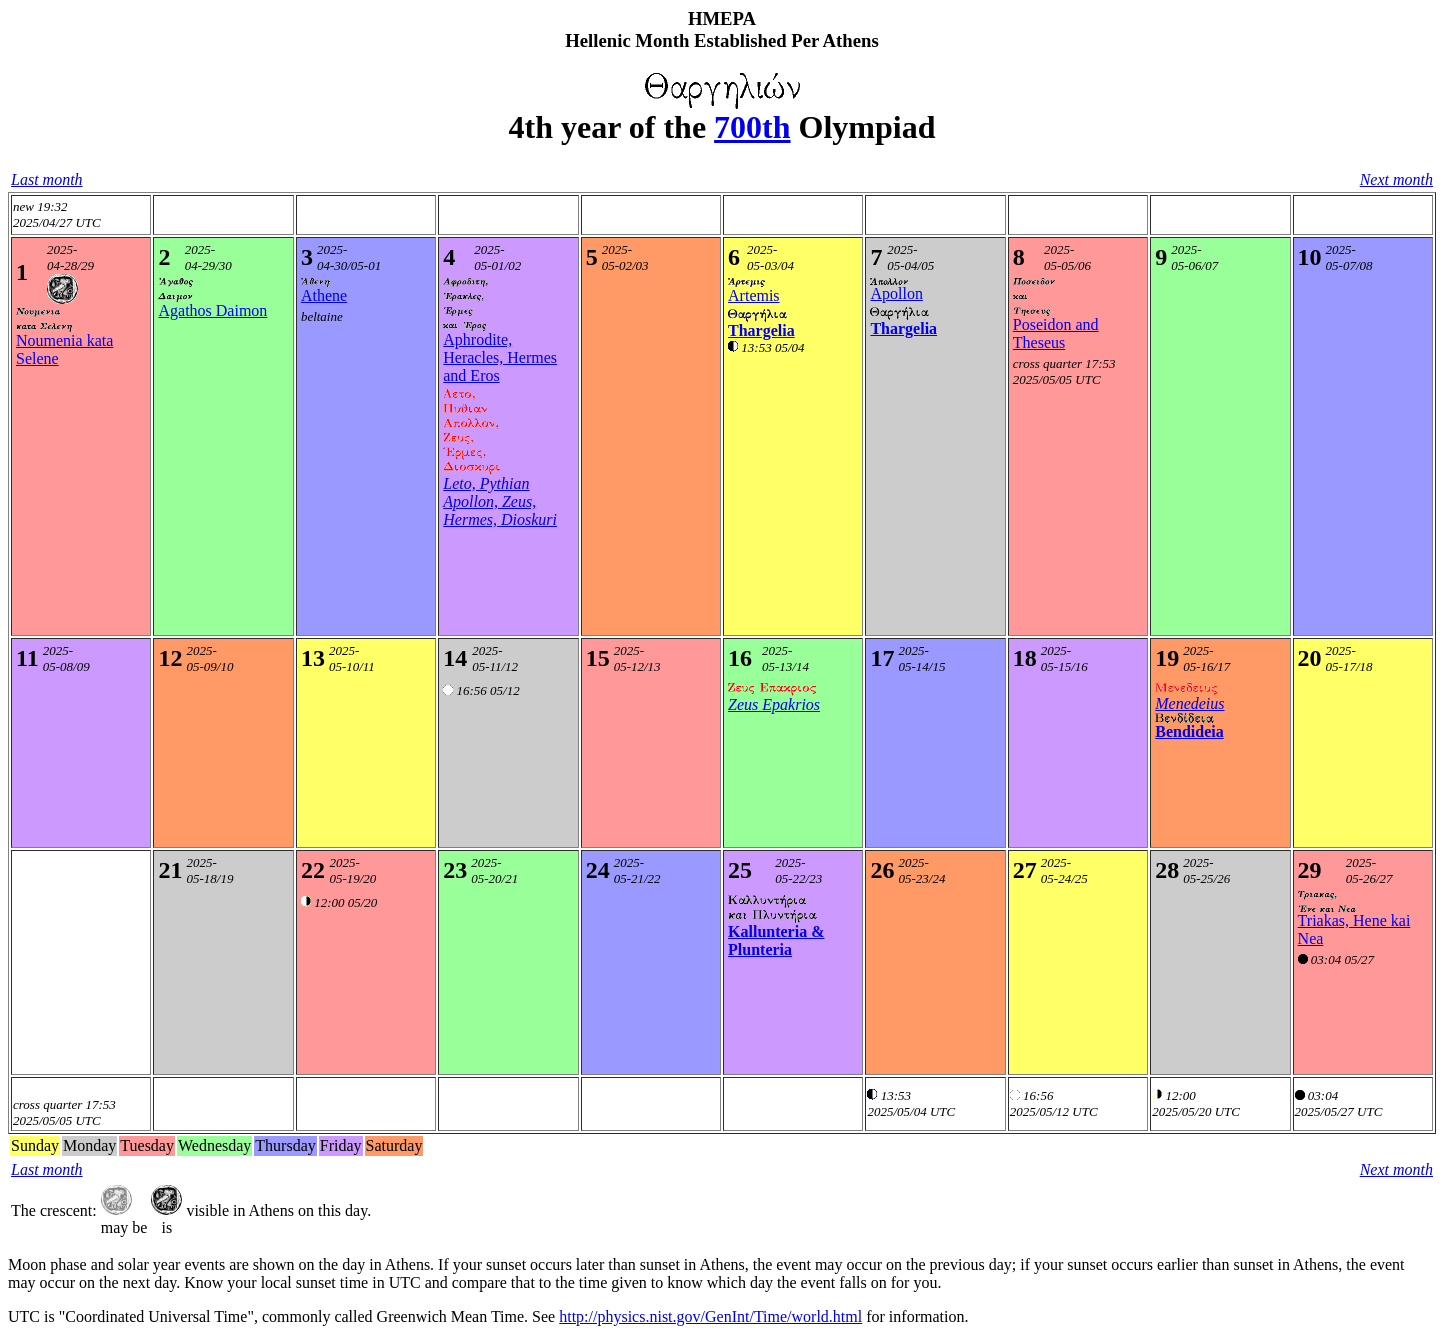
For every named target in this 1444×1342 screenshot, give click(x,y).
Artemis (754, 295)
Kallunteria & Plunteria (776, 940)
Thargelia (761, 330)
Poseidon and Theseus (1056, 333)
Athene (324, 295)
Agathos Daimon (212, 310)
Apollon (896, 293)
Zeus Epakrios (774, 704)
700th (752, 127)
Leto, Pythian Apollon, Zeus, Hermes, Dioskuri (500, 501)
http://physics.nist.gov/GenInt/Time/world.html (710, 1316)
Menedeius (1189, 703)
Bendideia (1189, 731)
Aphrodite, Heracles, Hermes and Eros (500, 357)
